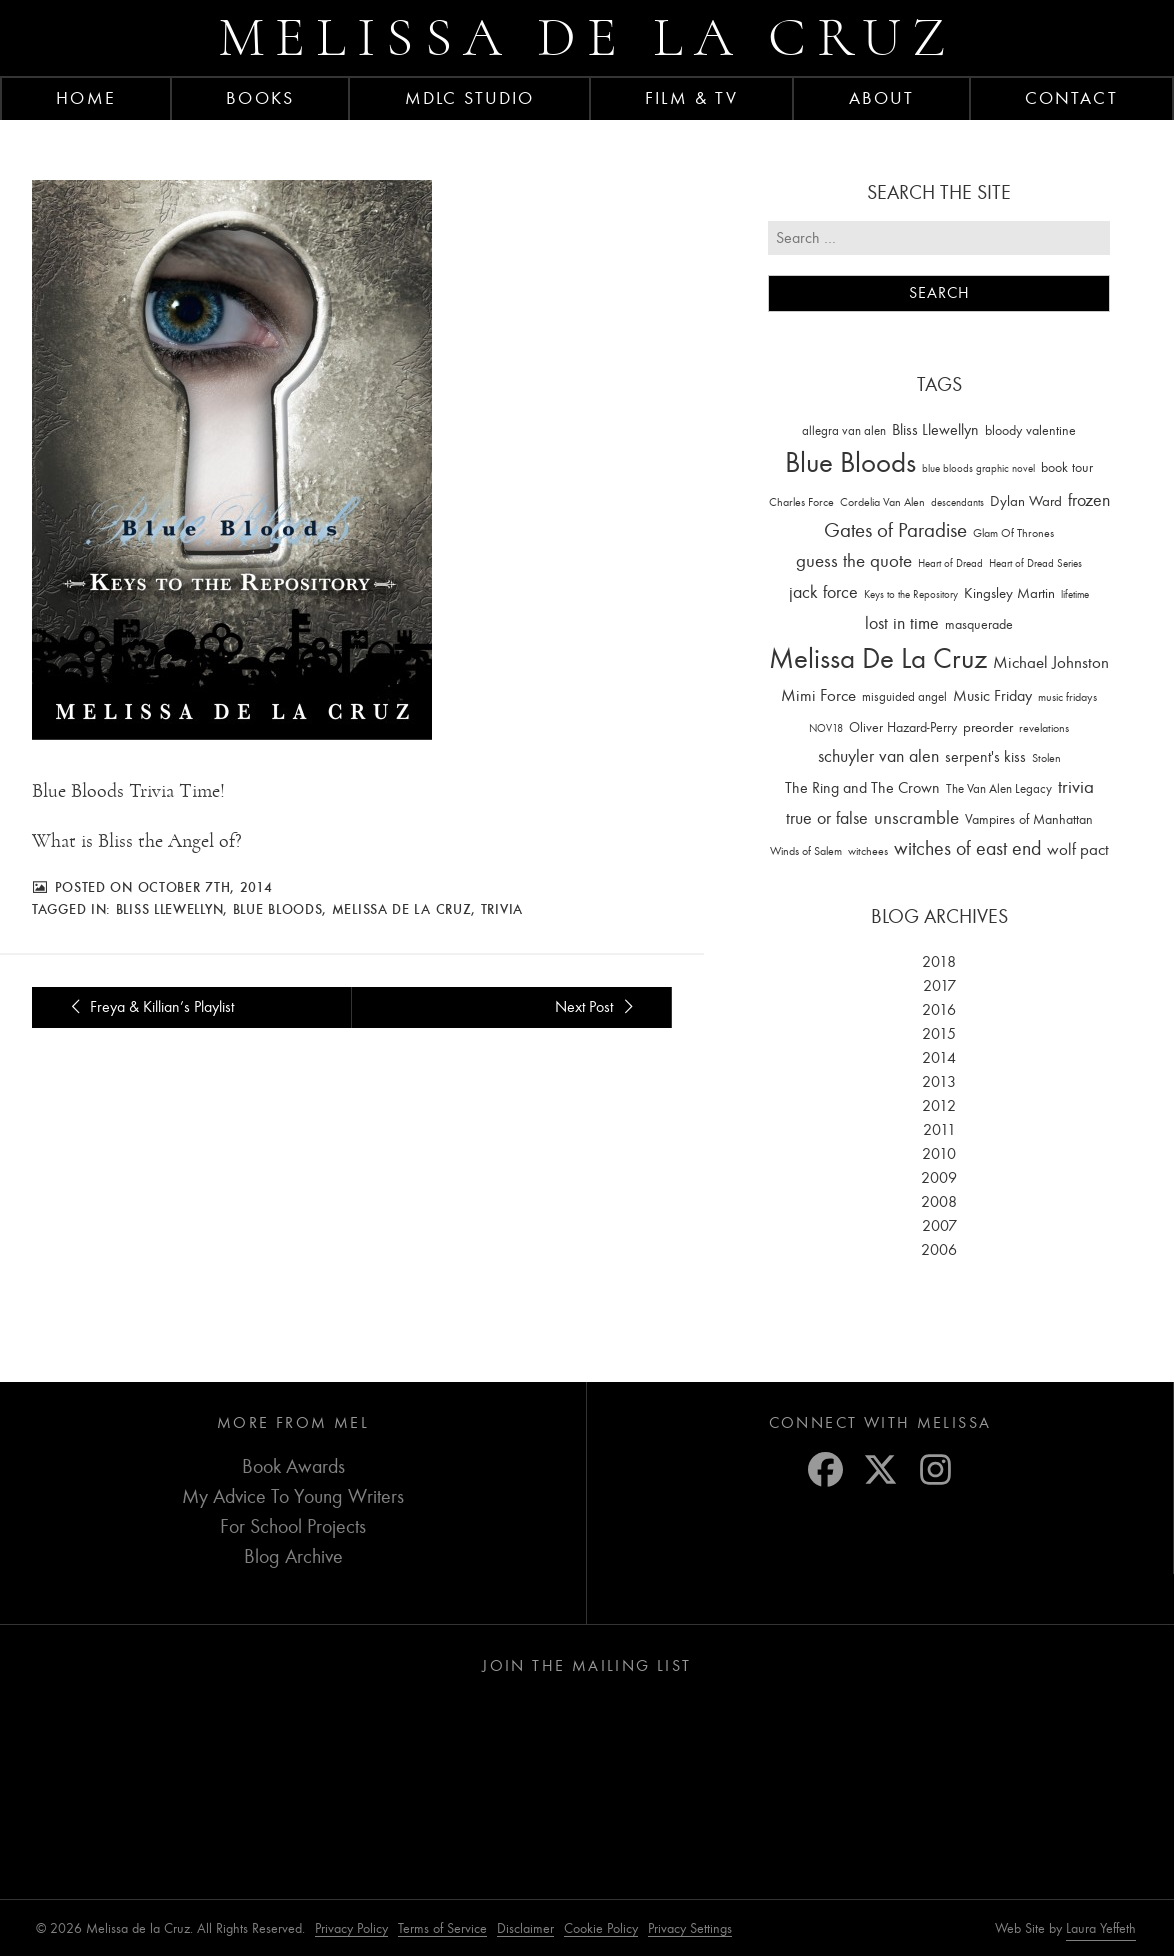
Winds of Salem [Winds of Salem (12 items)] (806, 851)
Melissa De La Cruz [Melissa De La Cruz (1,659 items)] (878, 658)
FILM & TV (691, 98)
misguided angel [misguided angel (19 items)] (904, 696)
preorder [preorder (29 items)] (988, 727)
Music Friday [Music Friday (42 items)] (992, 696)
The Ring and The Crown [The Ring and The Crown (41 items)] (862, 788)
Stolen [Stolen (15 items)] (1046, 758)
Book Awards (293, 1466)
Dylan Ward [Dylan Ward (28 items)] (1026, 501)
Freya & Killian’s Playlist (149, 1007)
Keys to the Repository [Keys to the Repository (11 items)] (911, 594)
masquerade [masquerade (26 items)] (979, 624)
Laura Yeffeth (1101, 1929)
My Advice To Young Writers (293, 1496)
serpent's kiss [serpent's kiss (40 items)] (985, 757)
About (882, 98)
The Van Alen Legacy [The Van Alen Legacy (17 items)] (999, 788)
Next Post (597, 1007)
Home (85, 98)
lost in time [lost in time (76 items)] (902, 623)
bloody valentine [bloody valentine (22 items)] (1030, 430)
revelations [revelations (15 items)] (1044, 728)
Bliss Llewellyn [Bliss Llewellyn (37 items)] (935, 430)
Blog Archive (293, 1556)
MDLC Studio (470, 98)
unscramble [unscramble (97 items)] (916, 818)
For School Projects (293, 1526)
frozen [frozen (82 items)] (1089, 500)
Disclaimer (525, 1928)
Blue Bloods (278, 909)
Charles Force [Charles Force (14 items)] (801, 502)
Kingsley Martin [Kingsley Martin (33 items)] (1009, 593)
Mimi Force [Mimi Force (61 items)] (818, 695)
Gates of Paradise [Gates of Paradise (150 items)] (895, 530)
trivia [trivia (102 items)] (1076, 787)
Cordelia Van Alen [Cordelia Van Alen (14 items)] (882, 502)
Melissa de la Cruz (587, 37)
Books (260, 98)
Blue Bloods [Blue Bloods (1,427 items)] (850, 462)
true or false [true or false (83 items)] (827, 818)
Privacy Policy (351, 1928)
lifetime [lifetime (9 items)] (1075, 594)
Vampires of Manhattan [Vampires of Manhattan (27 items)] (1029, 819)
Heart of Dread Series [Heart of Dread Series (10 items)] (1035, 563)
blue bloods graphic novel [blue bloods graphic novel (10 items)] (978, 468)
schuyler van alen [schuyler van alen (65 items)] (878, 756)
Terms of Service (442, 1928)
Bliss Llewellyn (170, 909)
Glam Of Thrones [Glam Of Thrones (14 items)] (1013, 533)
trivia (502, 909)
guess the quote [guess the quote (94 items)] (854, 561)
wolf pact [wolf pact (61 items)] (1078, 849)
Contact (1071, 98)
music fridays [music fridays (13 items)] (1067, 697)
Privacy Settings (690, 1928)
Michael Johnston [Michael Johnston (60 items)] (1051, 662)
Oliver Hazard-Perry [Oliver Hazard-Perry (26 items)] (903, 727)
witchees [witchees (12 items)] (868, 851)
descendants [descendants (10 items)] (957, 502)
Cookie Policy (601, 1928)
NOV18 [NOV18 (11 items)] (826, 728)
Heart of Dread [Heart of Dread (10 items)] (950, 563)
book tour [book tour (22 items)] (1067, 467)
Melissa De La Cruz (402, 909)
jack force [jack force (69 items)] (823, 592)
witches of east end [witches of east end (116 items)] (967, 848)
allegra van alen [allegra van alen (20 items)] (844, 430)
